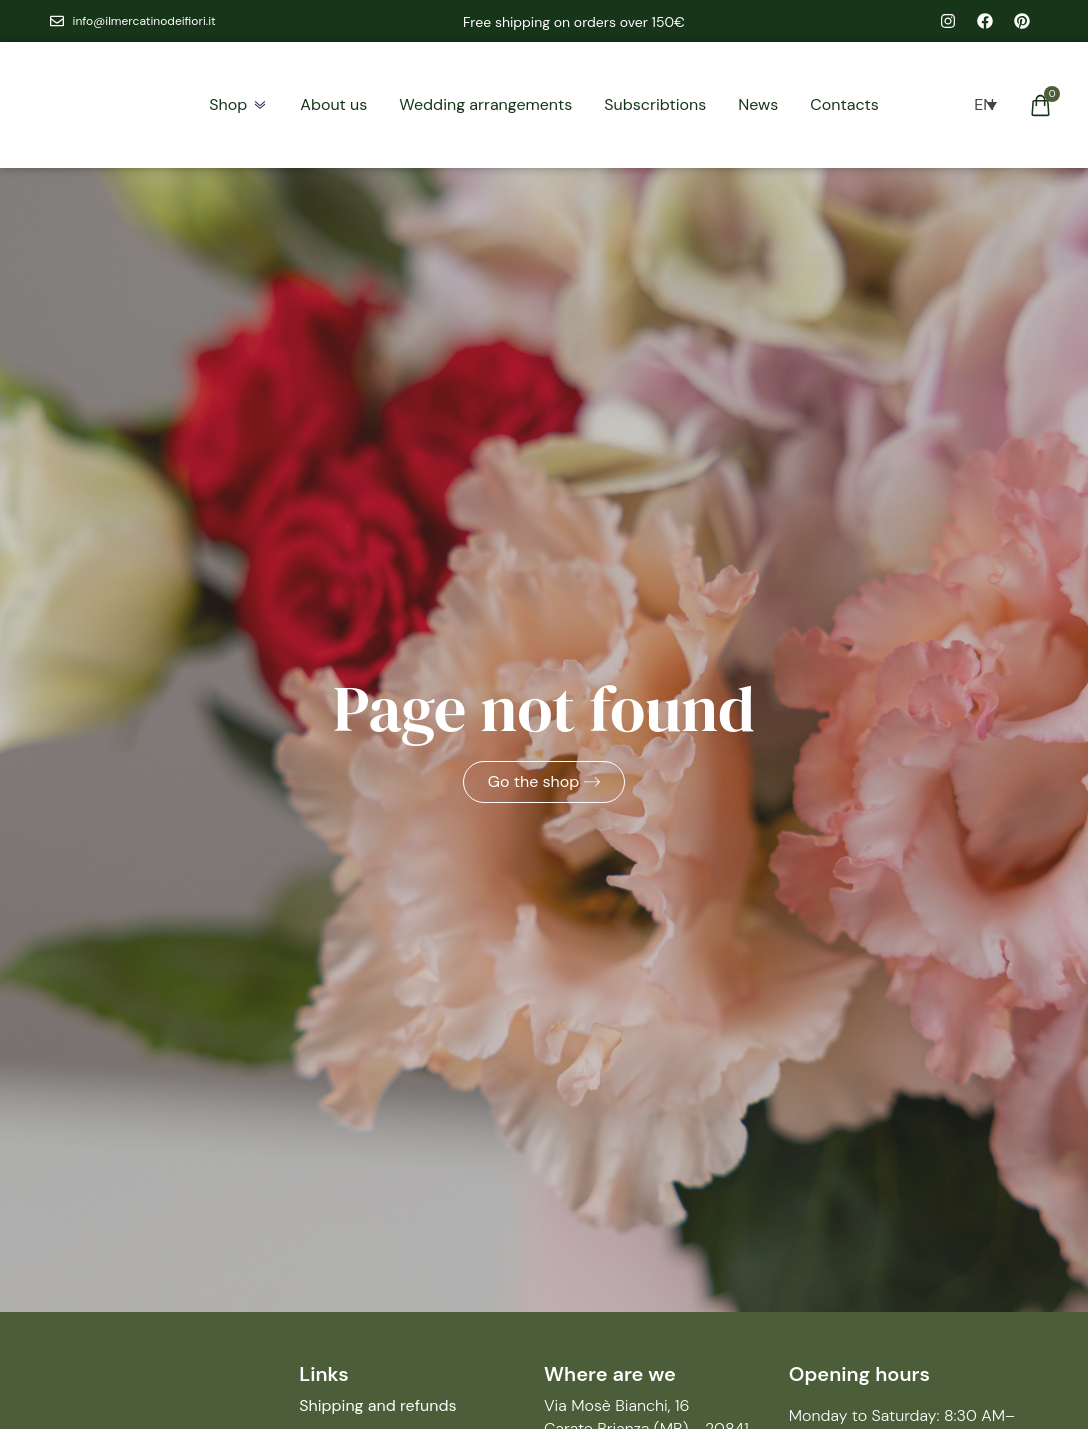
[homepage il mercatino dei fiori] (91, 105)
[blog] (758, 105)
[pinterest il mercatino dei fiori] (1022, 21)
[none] (984, 105)
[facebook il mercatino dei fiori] (985, 21)
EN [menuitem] (984, 105)
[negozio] (228, 105)
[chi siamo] (333, 105)
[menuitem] (985, 105)
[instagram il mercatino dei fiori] (948, 21)
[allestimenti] (485, 105)
